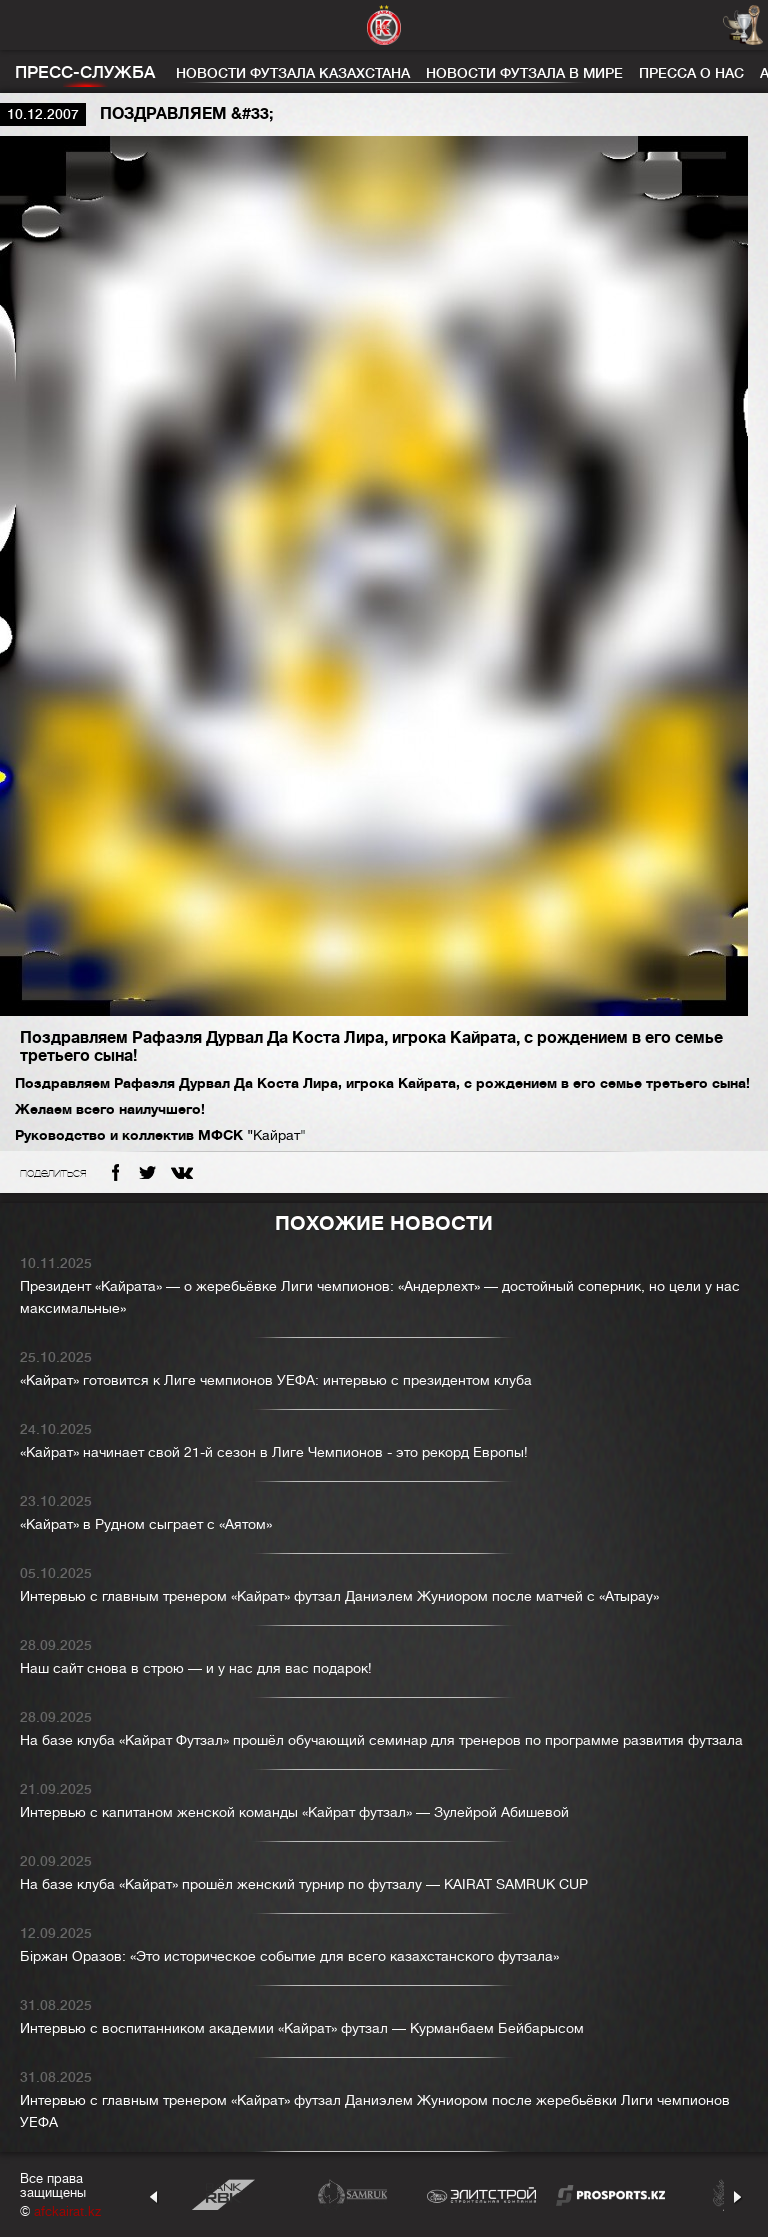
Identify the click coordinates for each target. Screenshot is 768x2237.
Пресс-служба (85, 72)
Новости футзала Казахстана (293, 73)
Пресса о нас (691, 73)
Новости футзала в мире (524, 73)
